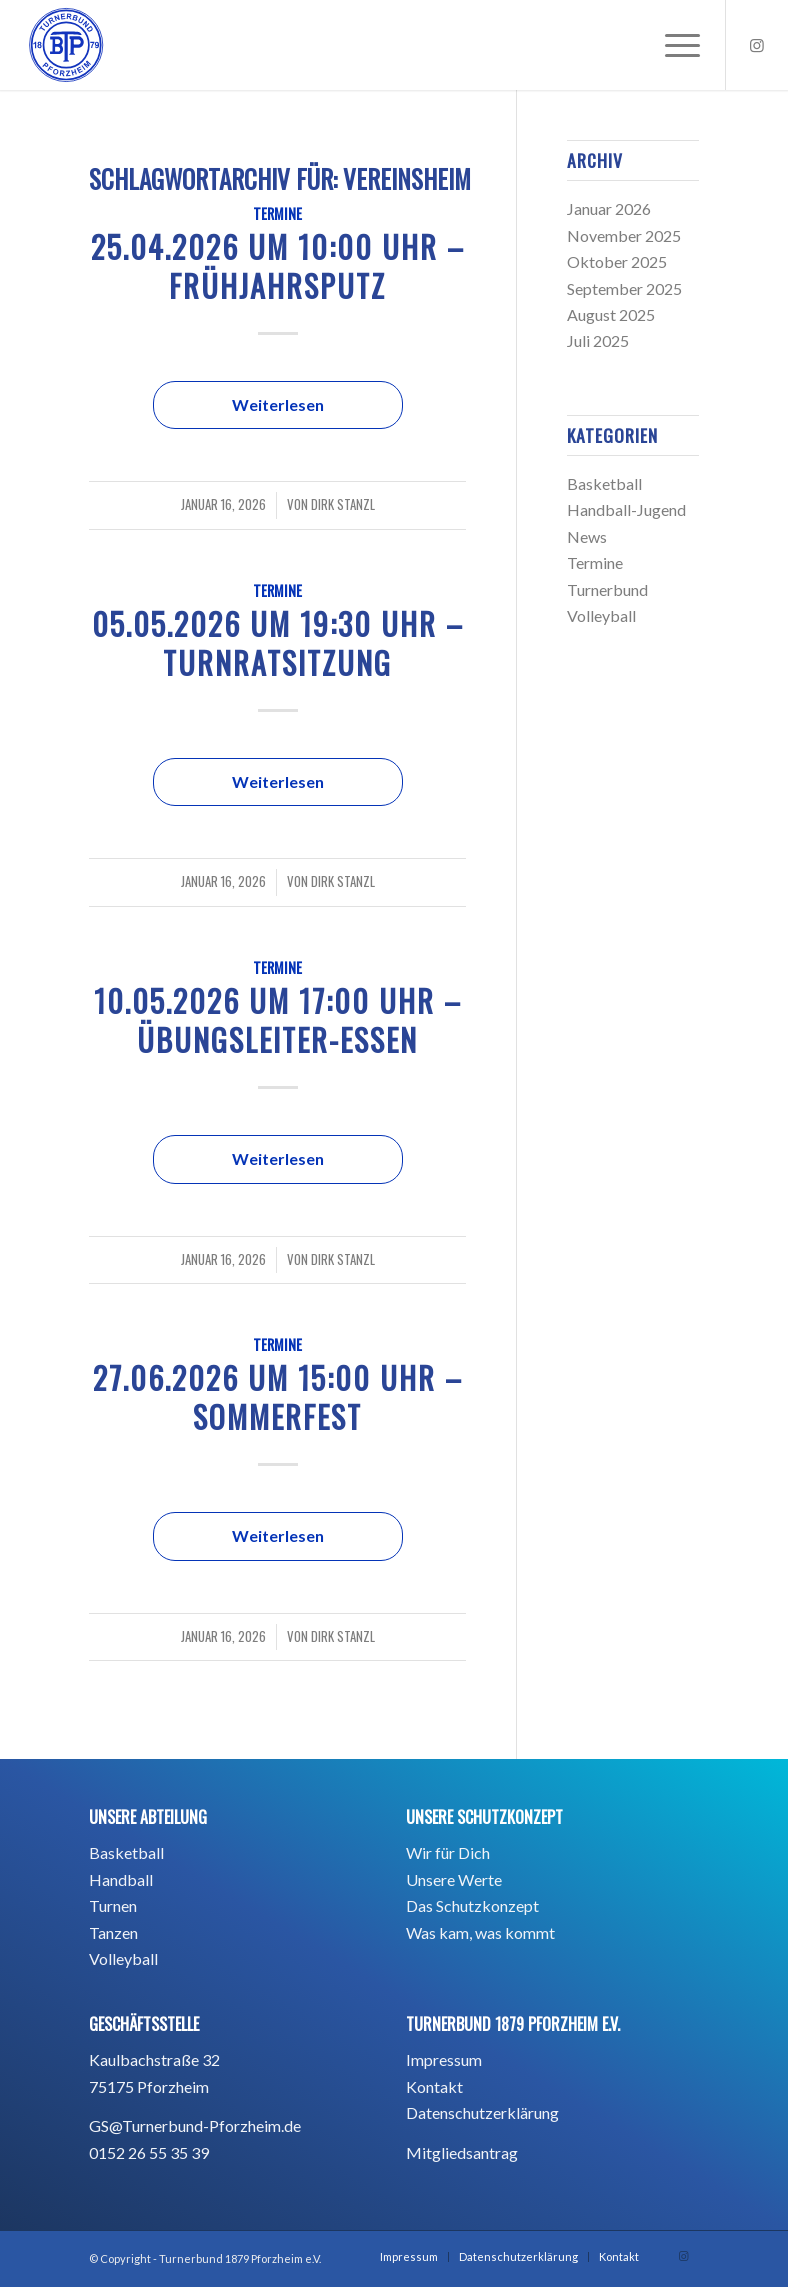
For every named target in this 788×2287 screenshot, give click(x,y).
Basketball (604, 483)
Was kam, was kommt (480, 1932)
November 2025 (624, 235)
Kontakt (434, 2086)
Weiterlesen (278, 404)
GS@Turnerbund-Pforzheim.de (195, 2125)
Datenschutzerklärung (482, 2112)
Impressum (444, 2059)
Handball (121, 1879)
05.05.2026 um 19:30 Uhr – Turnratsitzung (278, 643)
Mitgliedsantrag (462, 2152)
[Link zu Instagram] (757, 45)
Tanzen (113, 1932)
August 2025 (611, 314)
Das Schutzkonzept (472, 1905)
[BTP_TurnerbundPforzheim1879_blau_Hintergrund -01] (66, 45)
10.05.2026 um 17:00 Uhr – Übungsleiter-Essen (278, 1020)
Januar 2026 (609, 208)
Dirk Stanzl (343, 504)
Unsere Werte (454, 1879)
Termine (277, 213)
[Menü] (672, 45)
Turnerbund (607, 589)
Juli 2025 (598, 340)
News (587, 536)
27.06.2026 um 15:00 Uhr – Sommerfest (278, 1397)
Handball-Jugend (626, 509)
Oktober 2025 (617, 261)
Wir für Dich (448, 1852)
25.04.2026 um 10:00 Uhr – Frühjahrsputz (278, 266)
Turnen (113, 1905)
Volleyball (601, 615)
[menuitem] (672, 45)
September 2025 (624, 288)
